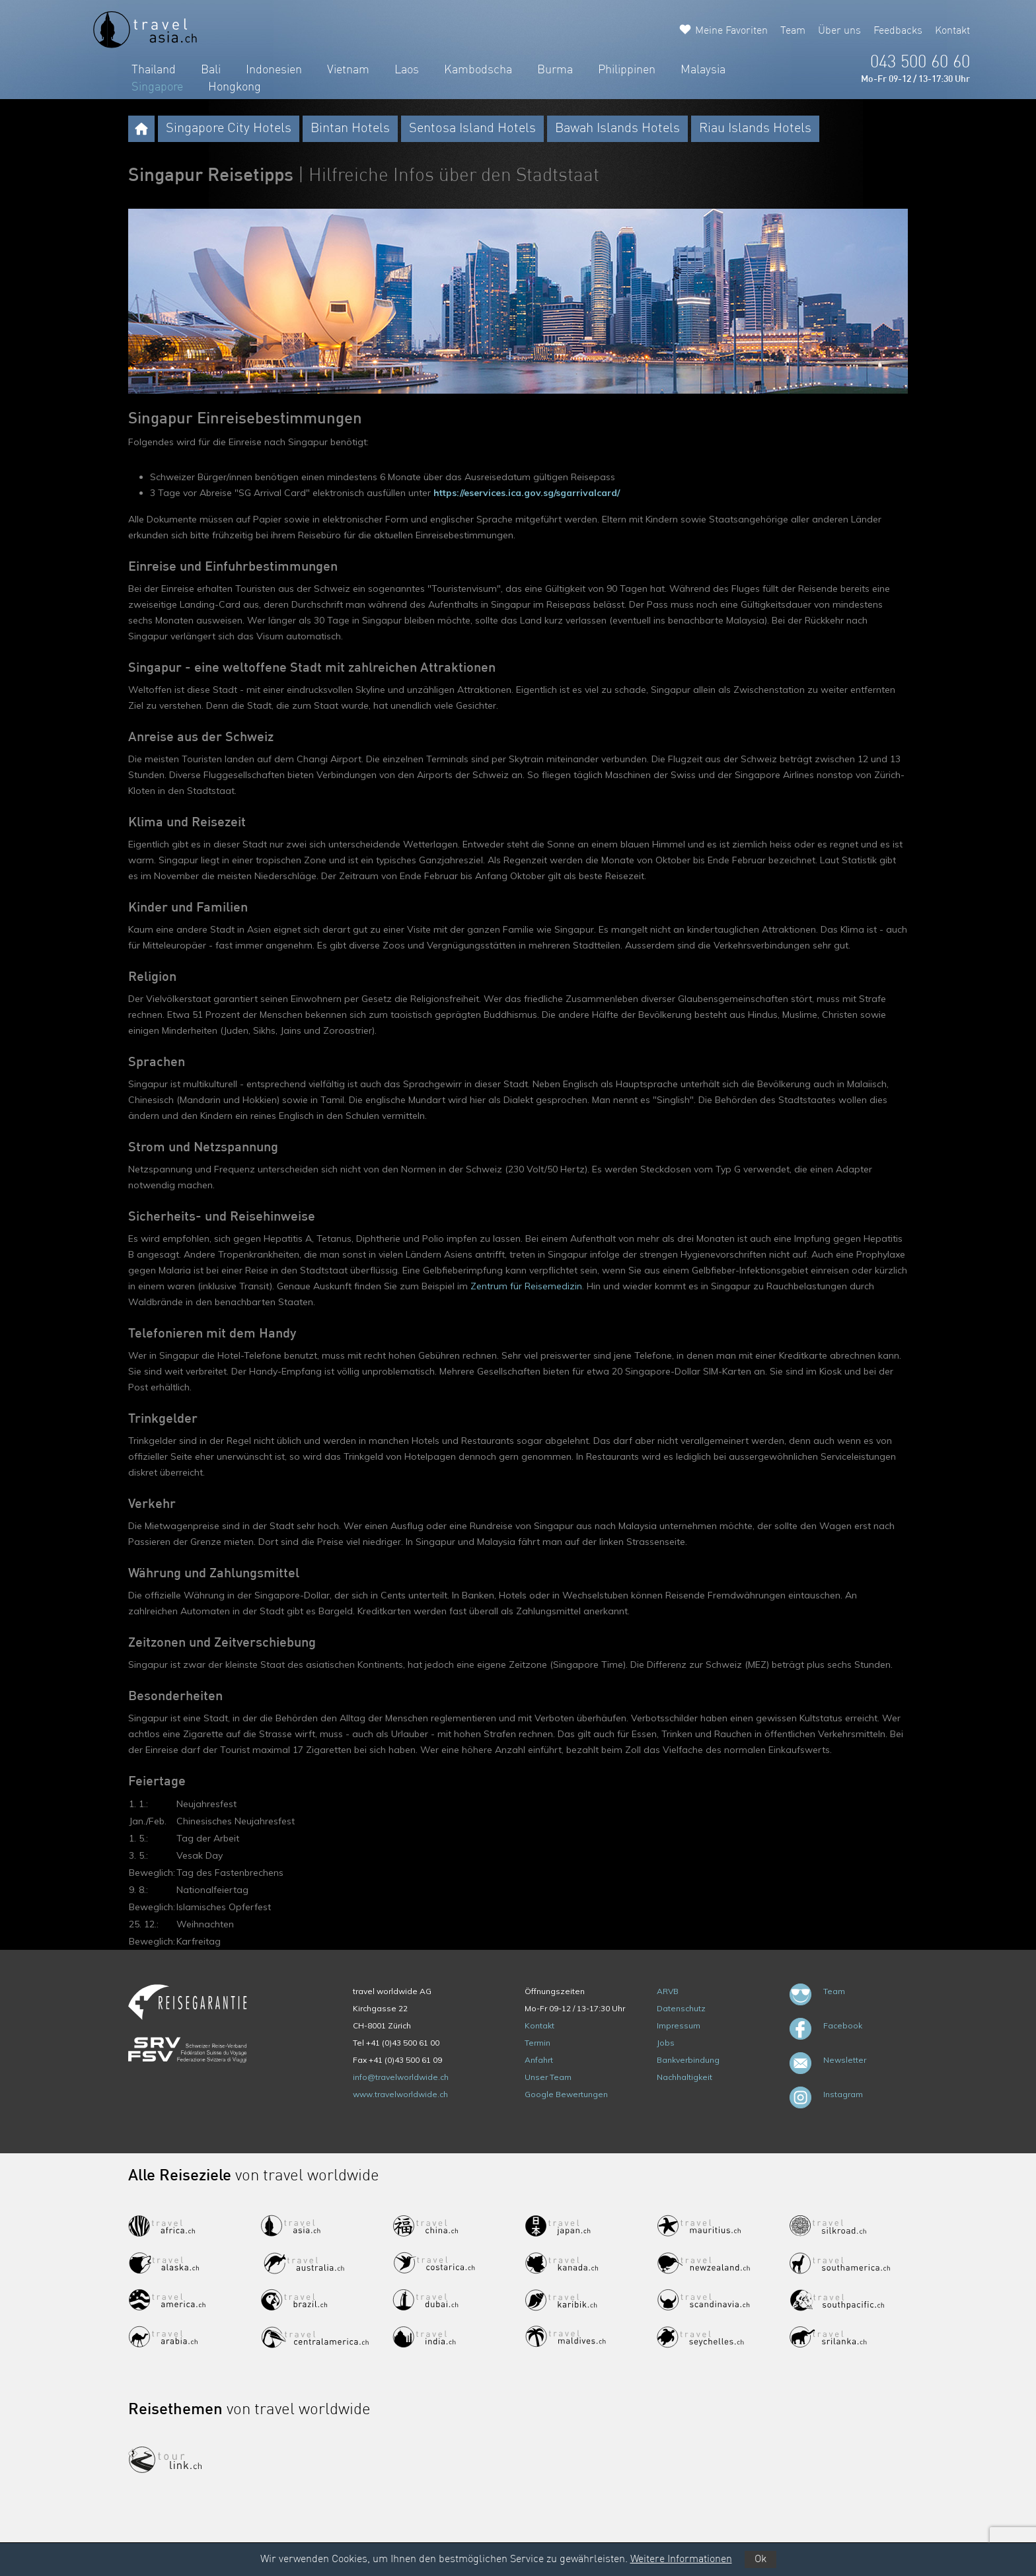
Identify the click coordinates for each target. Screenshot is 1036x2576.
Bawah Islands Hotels (617, 128)
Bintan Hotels (350, 128)
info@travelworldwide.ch (401, 2077)
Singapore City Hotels (228, 128)
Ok (760, 2559)
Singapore (157, 87)
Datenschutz (681, 2008)
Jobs (666, 2043)
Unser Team (548, 2077)
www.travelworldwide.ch (400, 2094)
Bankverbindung (688, 2060)
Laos (406, 70)
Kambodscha (478, 70)
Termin (537, 2043)
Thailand (153, 70)
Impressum (678, 2025)
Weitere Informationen (681, 2559)
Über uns (839, 31)
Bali (211, 70)
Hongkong (234, 87)
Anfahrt (539, 2060)
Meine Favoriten (731, 31)
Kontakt (952, 31)
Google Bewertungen (566, 2094)
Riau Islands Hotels (755, 128)
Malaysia (703, 70)
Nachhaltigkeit (684, 2077)
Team (792, 31)
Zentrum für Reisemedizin (526, 1286)
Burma (555, 70)
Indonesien (274, 70)
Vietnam (348, 70)
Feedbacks (897, 31)
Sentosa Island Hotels (472, 128)
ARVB (668, 1991)
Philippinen (626, 70)
